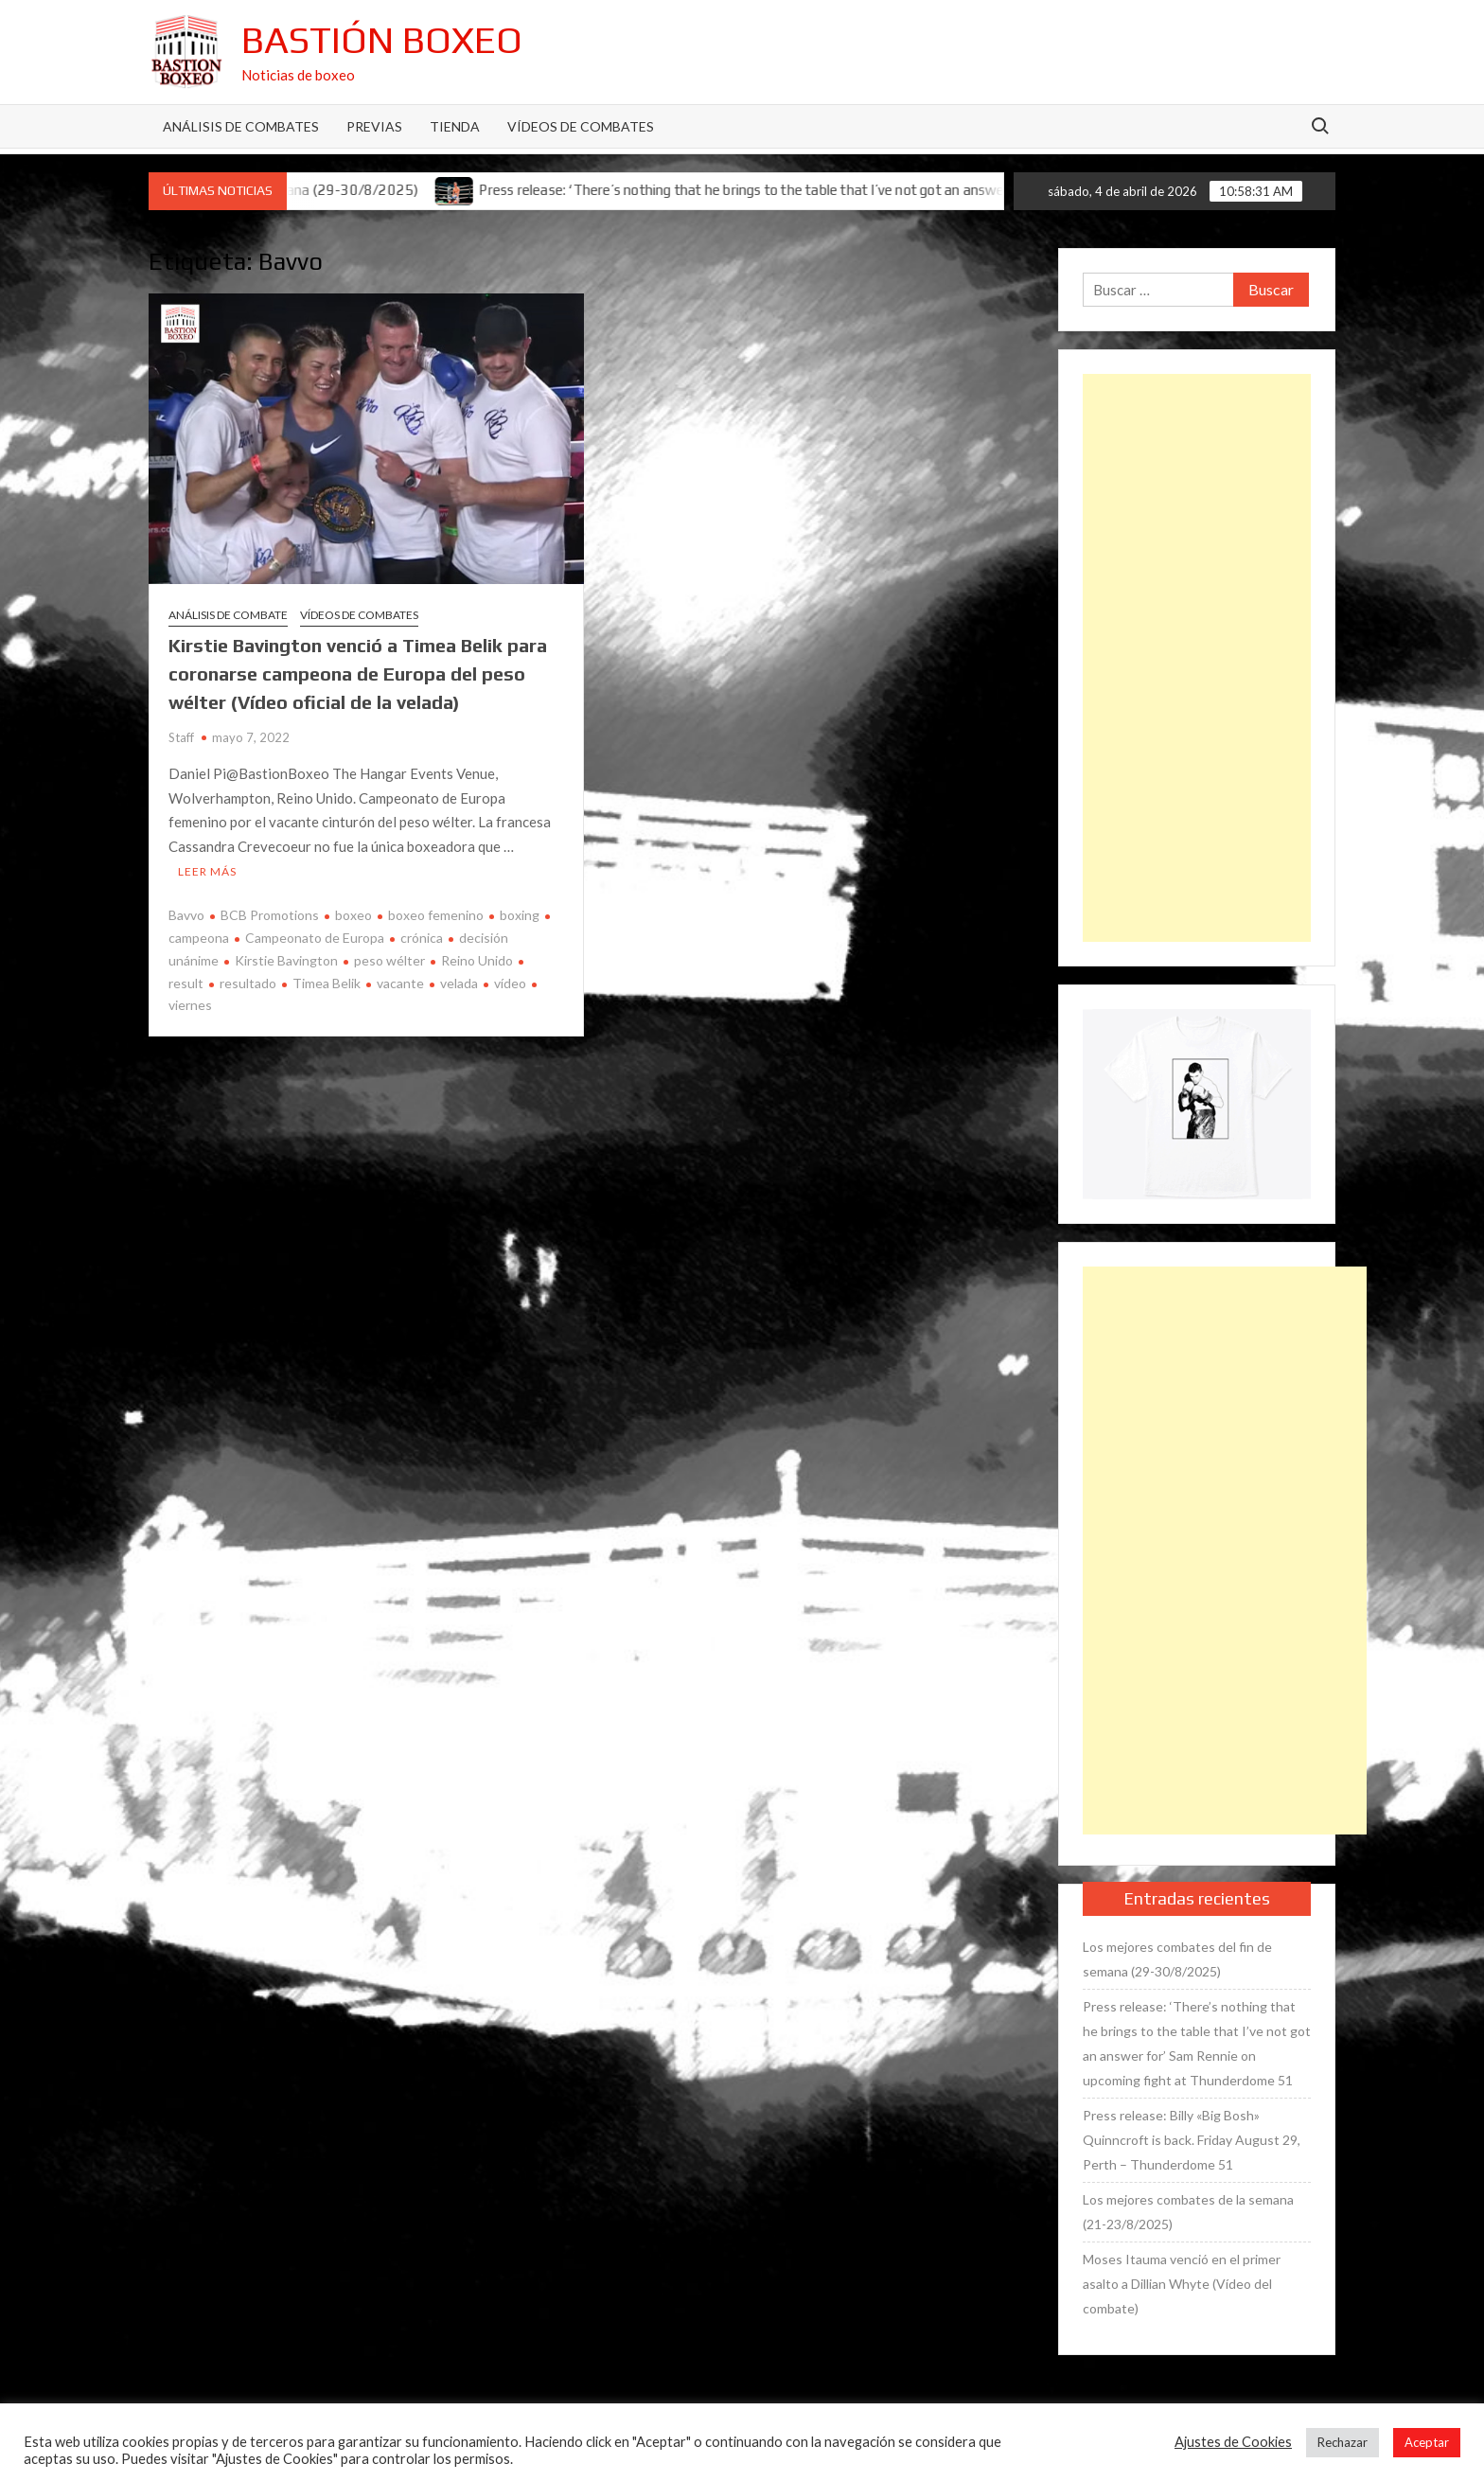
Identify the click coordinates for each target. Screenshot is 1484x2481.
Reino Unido (477, 960)
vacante (400, 983)
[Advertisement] (1197, 658)
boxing (519, 915)
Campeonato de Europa (314, 938)
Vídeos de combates (580, 126)
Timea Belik (326, 983)
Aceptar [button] (1426, 2442)
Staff (181, 737)
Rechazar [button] (1342, 2442)
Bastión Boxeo (381, 40)
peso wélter (389, 960)
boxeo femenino (436, 915)
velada (459, 983)
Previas (374, 126)
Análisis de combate (228, 615)
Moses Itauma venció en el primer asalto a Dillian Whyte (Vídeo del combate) (1182, 2283)
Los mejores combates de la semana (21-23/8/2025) (1188, 2211)
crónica (421, 938)
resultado (248, 983)
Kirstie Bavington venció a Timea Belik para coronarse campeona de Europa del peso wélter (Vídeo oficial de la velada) (357, 673)
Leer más (207, 871)
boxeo (353, 915)
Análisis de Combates (241, 126)
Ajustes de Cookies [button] (1233, 2442)
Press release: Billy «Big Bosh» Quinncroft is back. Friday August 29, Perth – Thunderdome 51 (1191, 2139)
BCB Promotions (270, 915)
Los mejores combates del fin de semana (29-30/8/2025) (1177, 1959)
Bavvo (186, 915)
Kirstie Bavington (286, 960)
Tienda (455, 126)
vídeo (510, 983)
